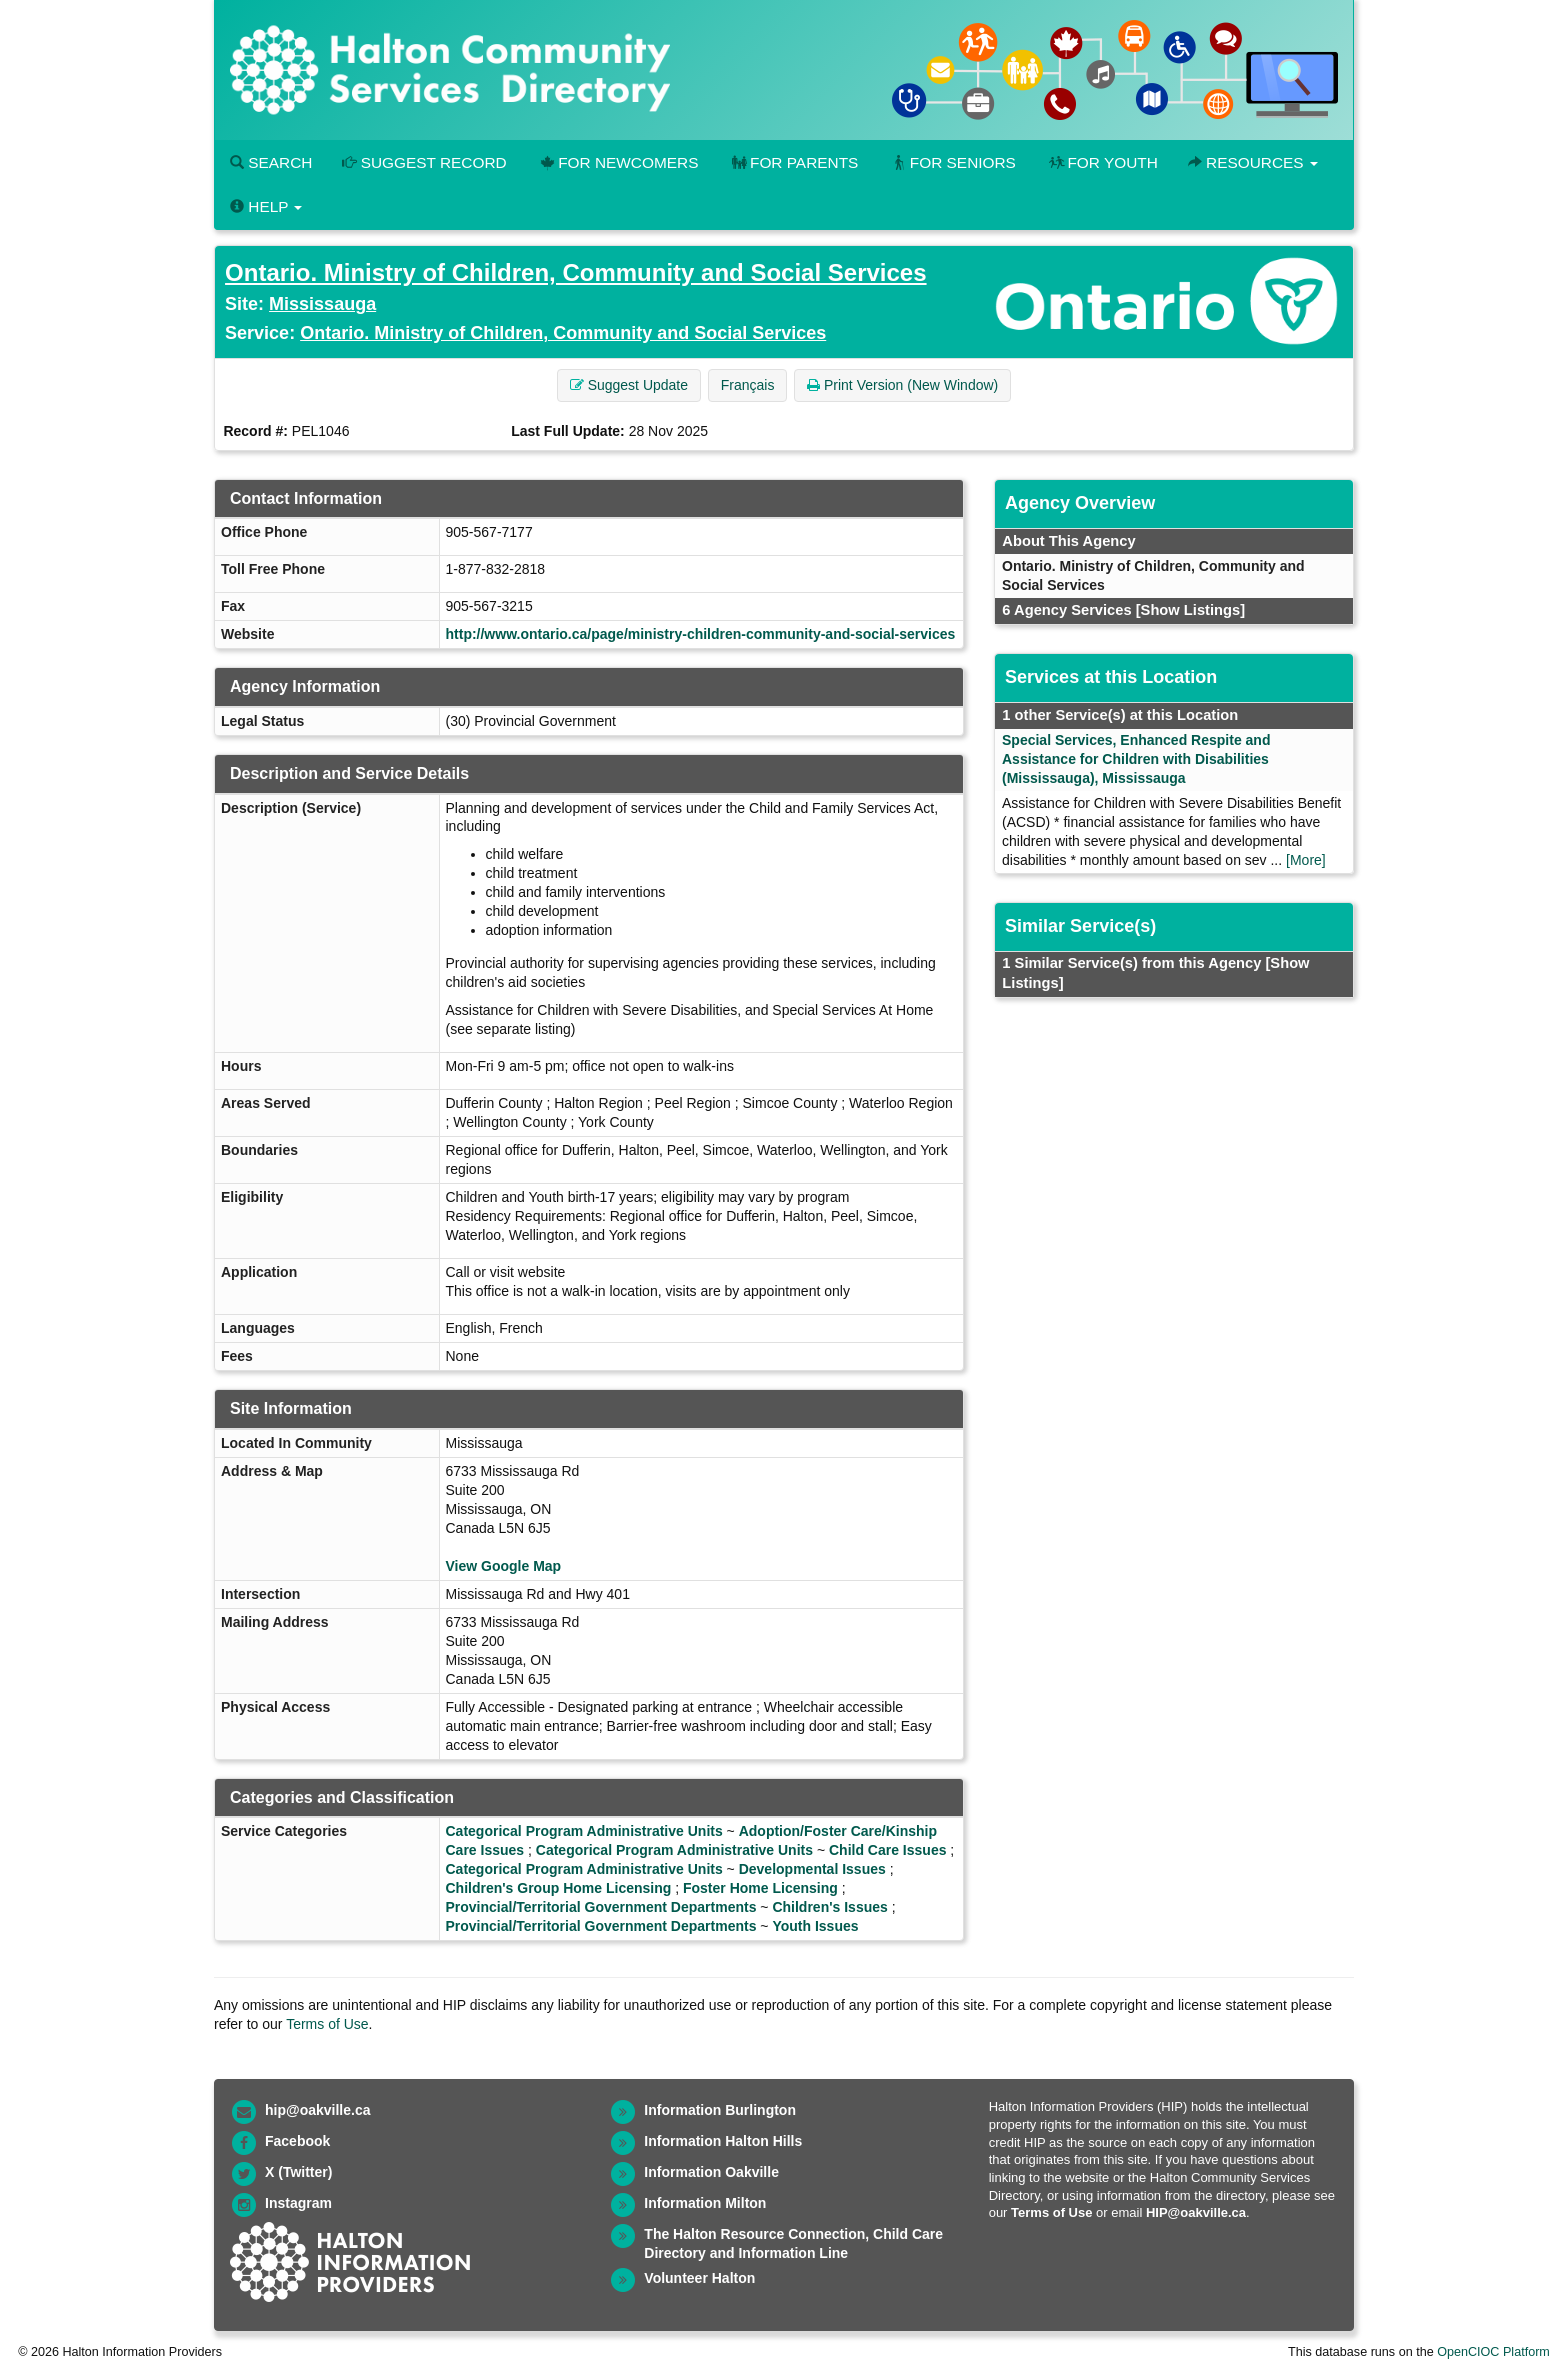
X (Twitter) (298, 2172)
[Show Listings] (1190, 610)
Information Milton (705, 2203)
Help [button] (266, 206)
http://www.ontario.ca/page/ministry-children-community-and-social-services (701, 634)
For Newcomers (618, 162)
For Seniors (952, 162)
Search (271, 162)
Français (748, 385)
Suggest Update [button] (629, 385)
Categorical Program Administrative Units (584, 1831)
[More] (1306, 860)
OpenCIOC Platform (1493, 2352)
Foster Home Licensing (760, 1888)
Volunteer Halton (699, 2278)
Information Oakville (711, 2172)
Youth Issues (815, 1926)
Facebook (297, 2141)
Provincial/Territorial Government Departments (601, 1907)
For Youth (1102, 162)
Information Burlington (720, 2110)
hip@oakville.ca (317, 2110)
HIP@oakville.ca (1196, 2212)
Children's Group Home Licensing (559, 1888)
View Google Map (504, 1566)
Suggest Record (424, 162)
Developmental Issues (812, 1869)
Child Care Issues (888, 1850)
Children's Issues (829, 1907)
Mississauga (322, 304)
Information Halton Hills (723, 2141)
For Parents (793, 162)
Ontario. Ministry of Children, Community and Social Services (575, 272)
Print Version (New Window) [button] (902, 385)
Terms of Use (327, 2024)
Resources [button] (1253, 162)
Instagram (298, 2203)
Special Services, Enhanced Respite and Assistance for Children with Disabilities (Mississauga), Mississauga (1136, 759)
